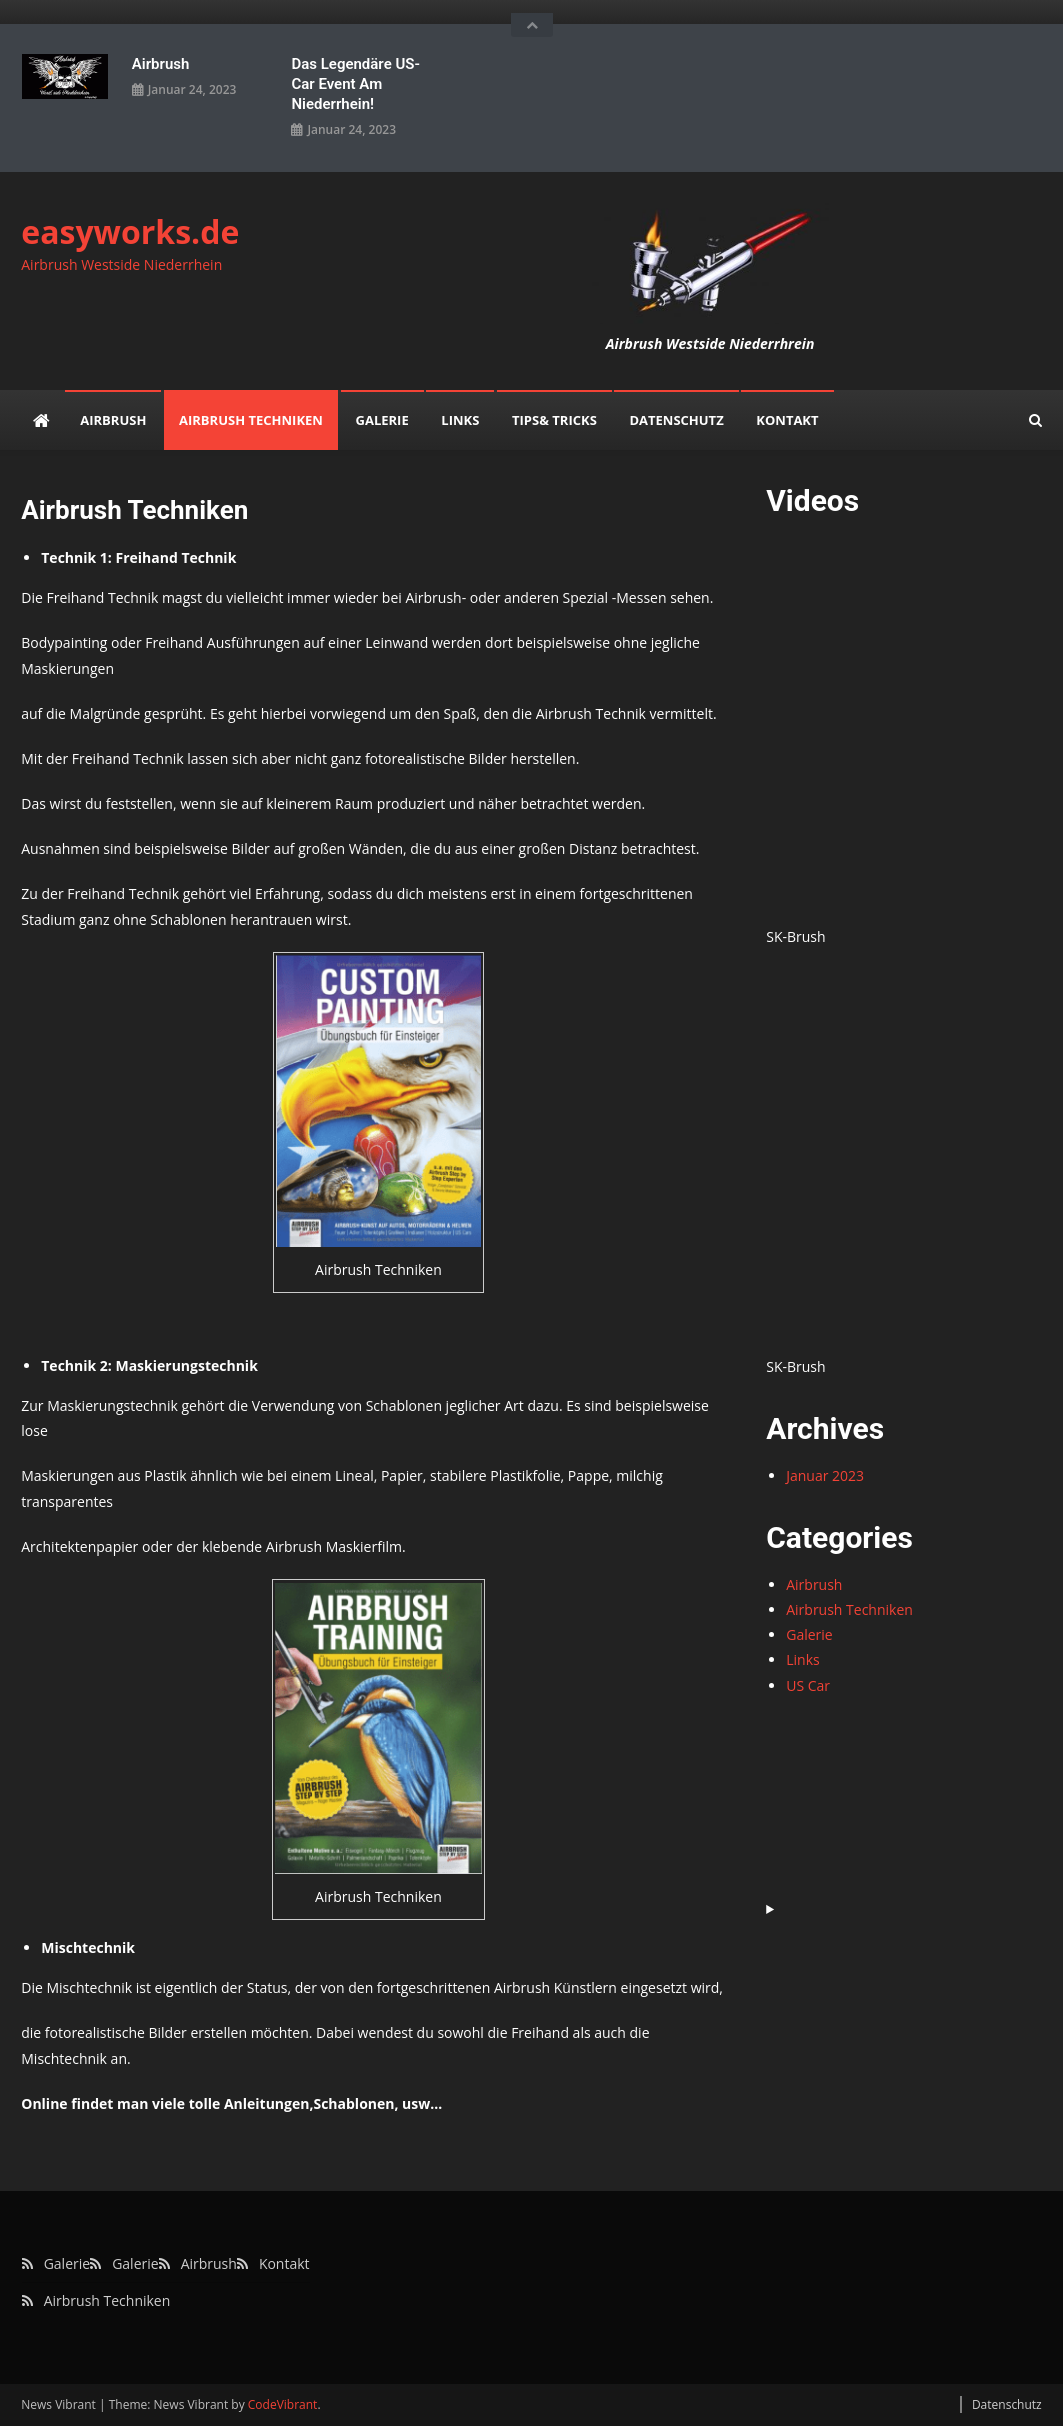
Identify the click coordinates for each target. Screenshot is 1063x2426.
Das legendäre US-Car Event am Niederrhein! (355, 84)
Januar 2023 (825, 1475)
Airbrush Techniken (251, 420)
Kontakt (787, 420)
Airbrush (161, 64)
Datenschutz (676, 420)
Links (460, 420)
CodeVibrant (283, 2404)
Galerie (382, 420)
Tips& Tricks (554, 420)
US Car (808, 1685)
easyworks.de (130, 231)
